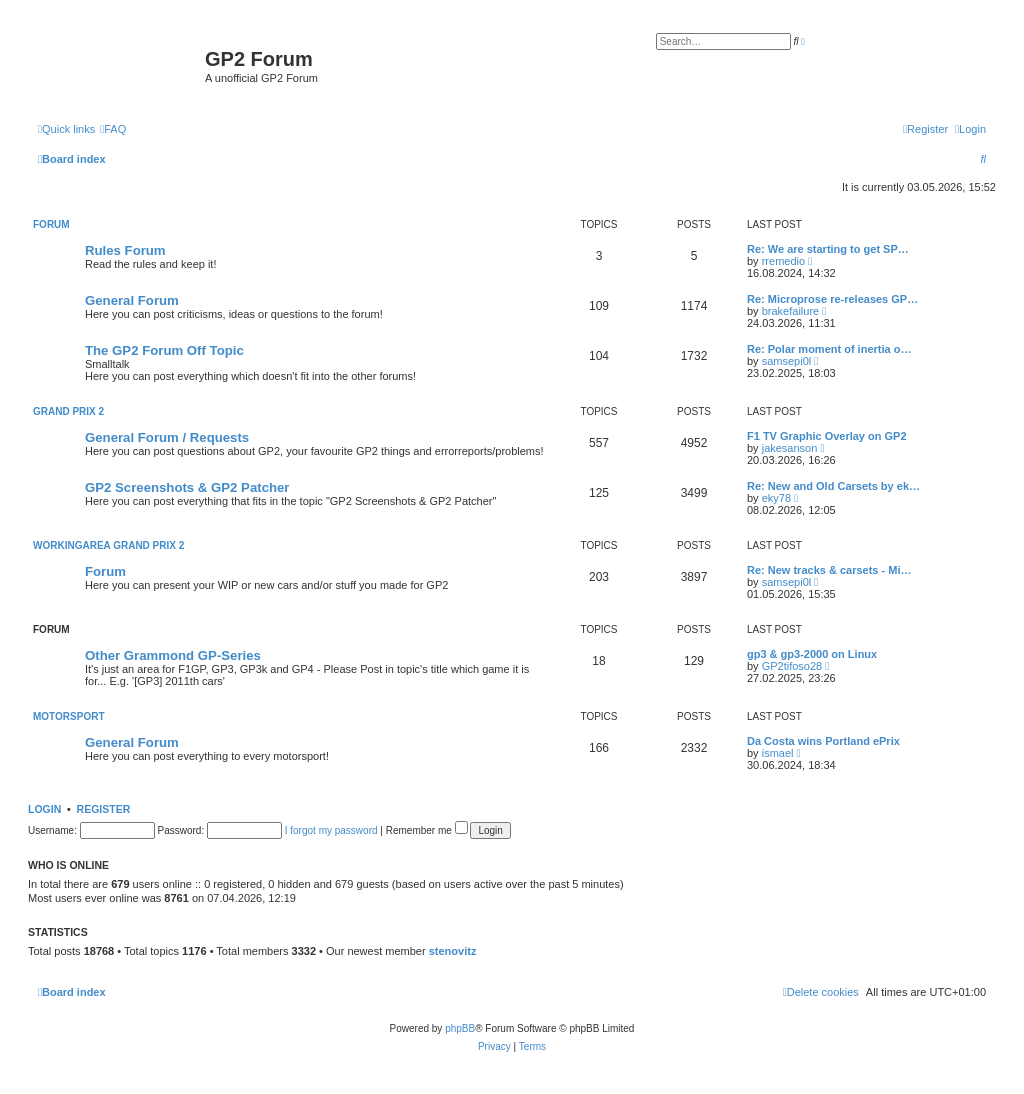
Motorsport (68, 716)
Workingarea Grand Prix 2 (108, 545)
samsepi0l (787, 361)
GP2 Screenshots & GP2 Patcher (187, 487)
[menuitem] (113, 129)
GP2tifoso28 (792, 666)
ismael (778, 753)
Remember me (427, 830)
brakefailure (790, 311)
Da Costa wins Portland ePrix (823, 741)
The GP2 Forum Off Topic (164, 350)
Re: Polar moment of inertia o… (829, 349)
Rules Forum (125, 250)
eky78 (776, 498)
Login (44, 809)
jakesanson (790, 448)
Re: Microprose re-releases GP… (832, 299)
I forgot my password (331, 830)
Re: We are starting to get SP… (828, 249)
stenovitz (453, 951)
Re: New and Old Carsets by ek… (833, 486)
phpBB (460, 1028)
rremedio (783, 261)
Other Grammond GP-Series (173, 655)
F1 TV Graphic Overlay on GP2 (827, 436)
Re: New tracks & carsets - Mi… (829, 570)
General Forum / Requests (167, 437)
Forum (51, 224)
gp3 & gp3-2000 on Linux (812, 654)
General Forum (132, 300)
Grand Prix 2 (68, 411)
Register (104, 809)
